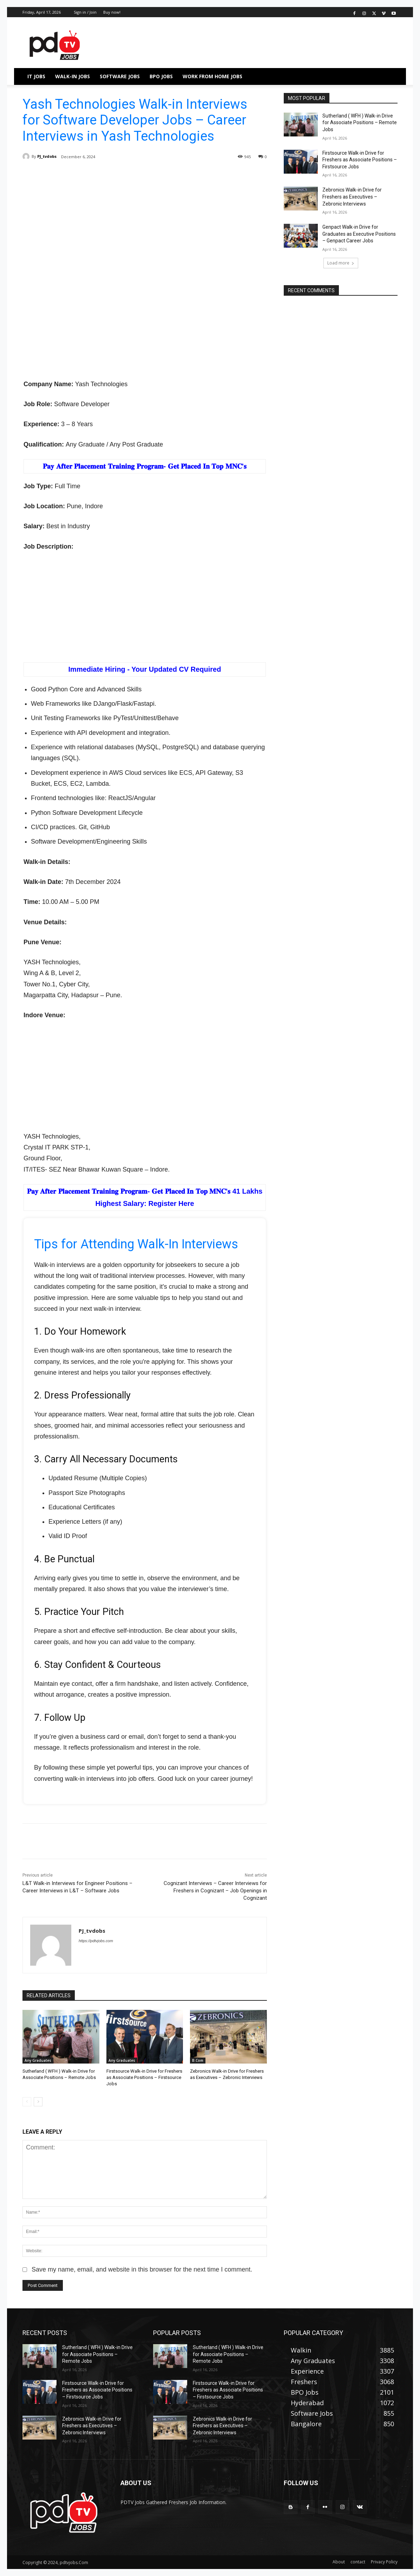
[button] (389, 76)
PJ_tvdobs (47, 156)
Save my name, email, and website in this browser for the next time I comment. (142, 2269)
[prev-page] (26, 2101)
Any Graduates (38, 2060)
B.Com (197, 2060)
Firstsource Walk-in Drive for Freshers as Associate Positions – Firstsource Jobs (144, 2077)
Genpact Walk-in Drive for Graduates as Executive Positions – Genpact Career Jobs (359, 233)
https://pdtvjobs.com (96, 1941)
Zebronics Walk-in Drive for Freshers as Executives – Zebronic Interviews (352, 196)
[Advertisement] (145, 226)
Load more (340, 263)
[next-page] (38, 2101)
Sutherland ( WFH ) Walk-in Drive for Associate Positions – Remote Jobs (359, 122)
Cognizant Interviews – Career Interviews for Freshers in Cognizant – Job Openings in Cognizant (215, 1890)
